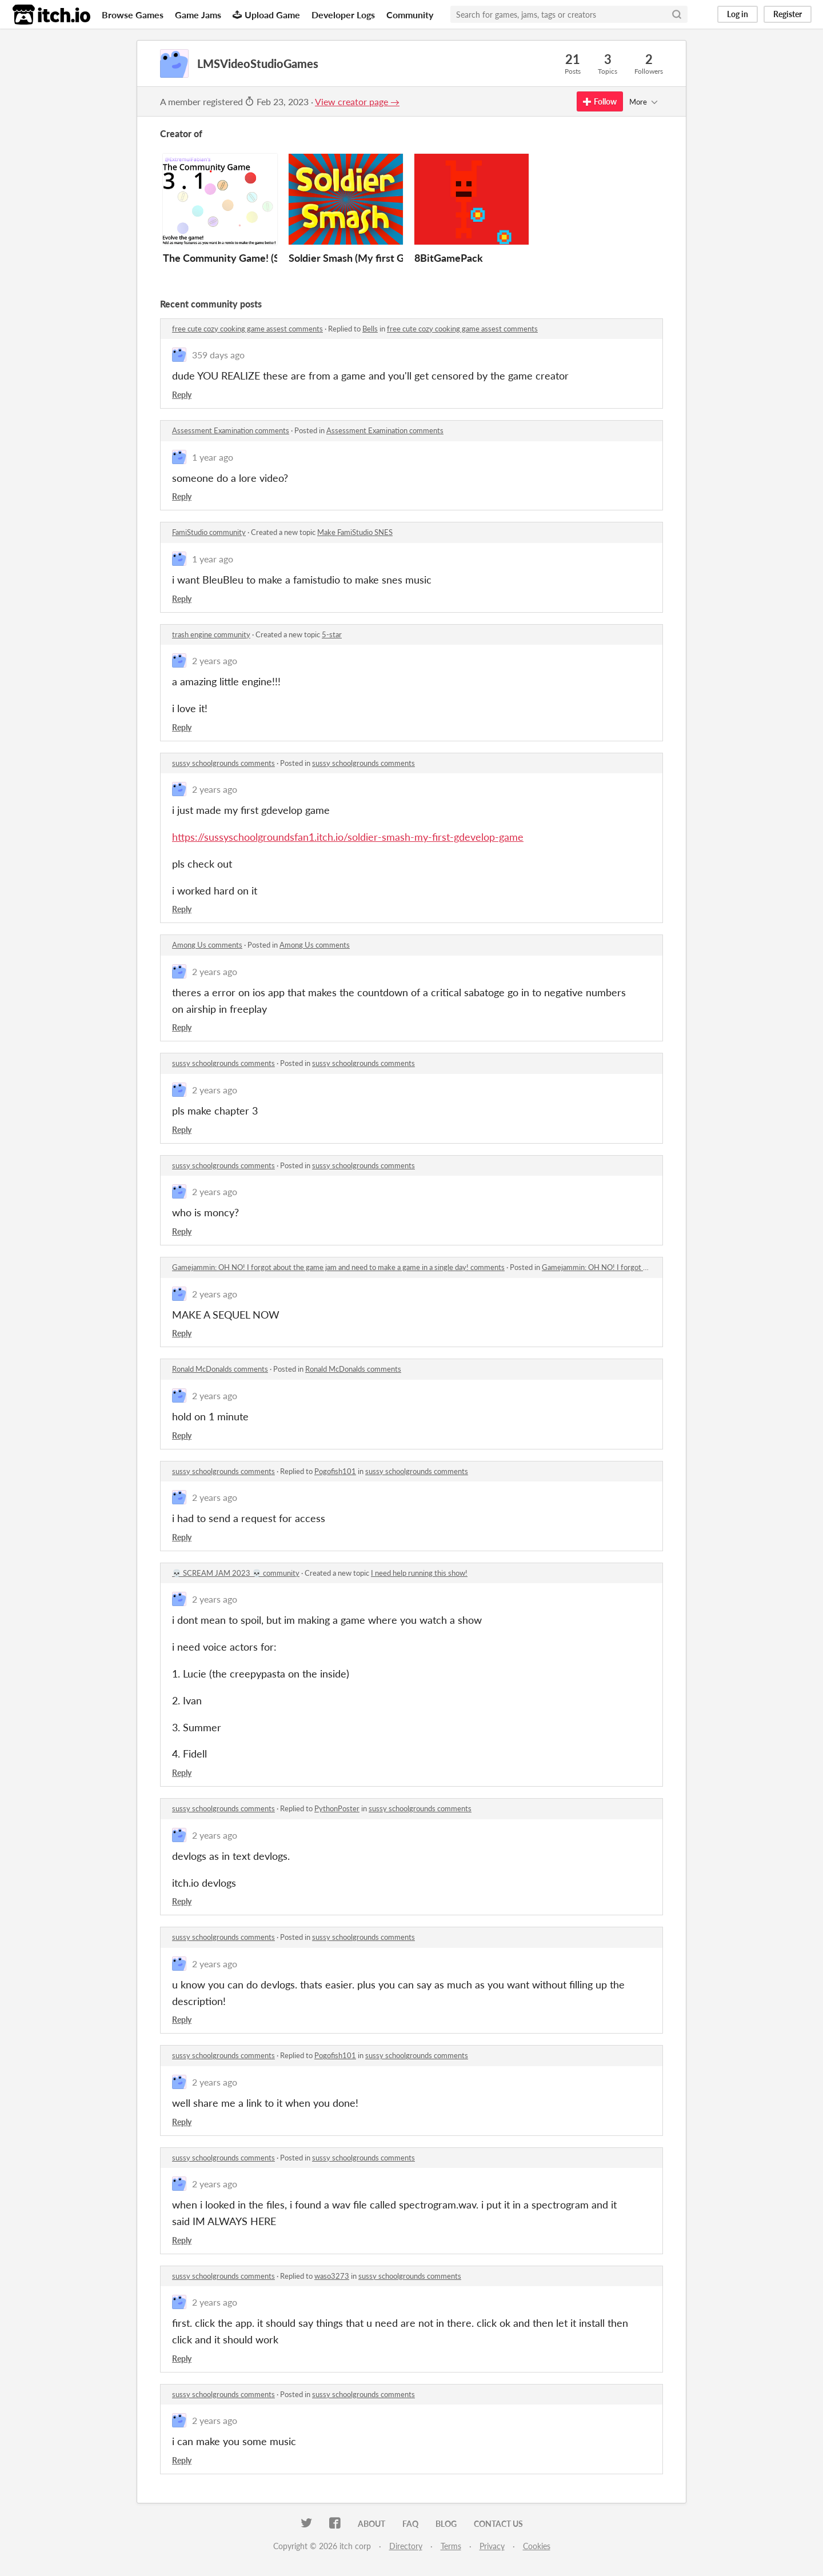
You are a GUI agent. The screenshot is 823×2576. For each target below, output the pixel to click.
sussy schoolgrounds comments (223, 763)
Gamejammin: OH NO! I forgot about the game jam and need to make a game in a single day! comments (338, 1267)
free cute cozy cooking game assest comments (247, 328)
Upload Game (266, 14)
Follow (600, 101)
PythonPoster (336, 1808)
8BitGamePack (448, 257)
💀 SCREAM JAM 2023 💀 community (235, 1572)
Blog (446, 2524)
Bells (370, 328)
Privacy (492, 2546)
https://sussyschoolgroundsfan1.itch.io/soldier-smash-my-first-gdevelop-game (348, 836)
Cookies (536, 2546)
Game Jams (198, 14)
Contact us (498, 2524)
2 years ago (214, 660)
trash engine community (211, 634)
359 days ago (218, 354)
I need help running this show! (419, 1572)
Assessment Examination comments (230, 430)
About (371, 2524)
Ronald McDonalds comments (220, 1368)
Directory (405, 2546)
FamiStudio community (209, 532)
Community (409, 14)
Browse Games (132, 14)
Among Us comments (207, 944)
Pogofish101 (335, 1471)
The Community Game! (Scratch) (237, 257)
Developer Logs (343, 14)
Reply (181, 395)
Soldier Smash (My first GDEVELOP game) (385, 257)
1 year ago (212, 457)
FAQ (410, 2524)
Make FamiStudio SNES (355, 532)
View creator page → (357, 101)
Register (787, 14)
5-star (332, 634)
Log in (737, 14)
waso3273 (331, 2276)
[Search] (677, 14)
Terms (451, 2546)
